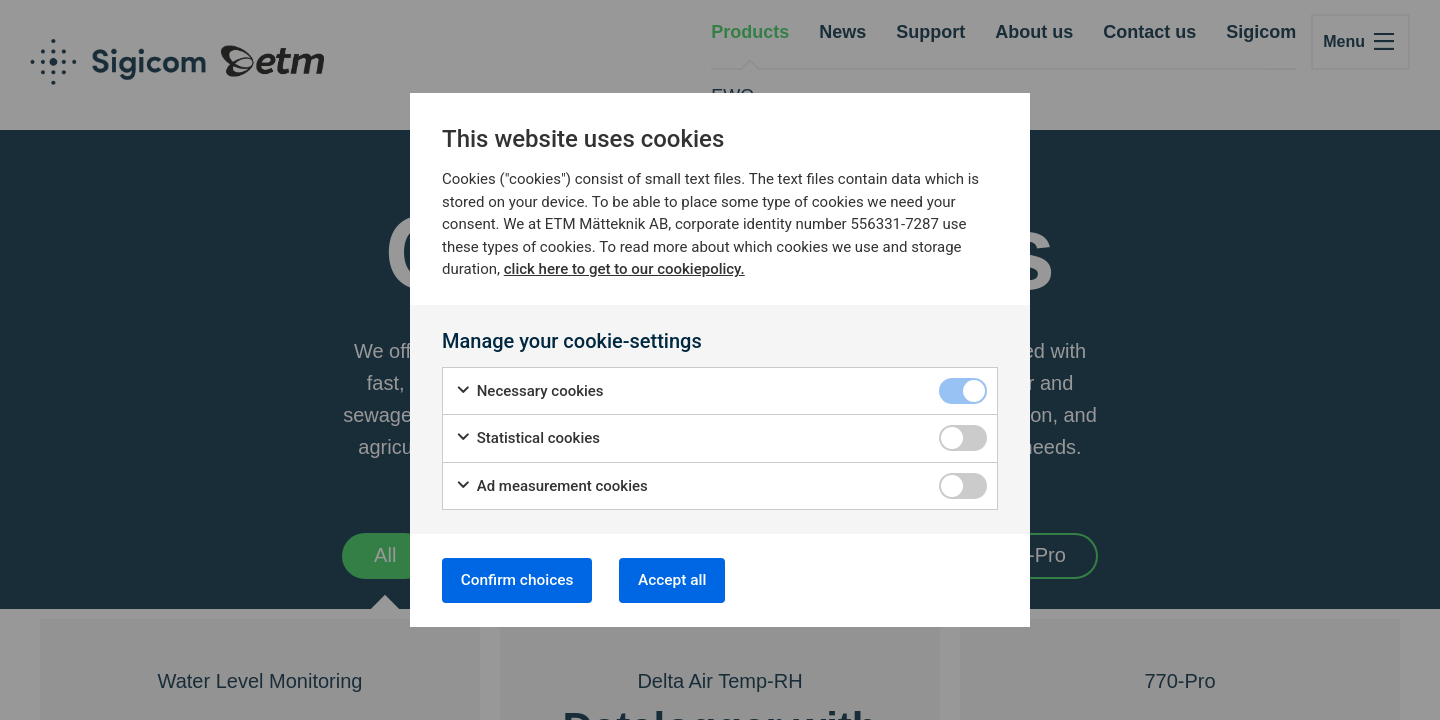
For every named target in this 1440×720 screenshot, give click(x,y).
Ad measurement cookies (551, 484)
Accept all (687, 579)
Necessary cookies (529, 389)
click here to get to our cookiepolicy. (624, 267)
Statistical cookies (527, 436)
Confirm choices (521, 579)
